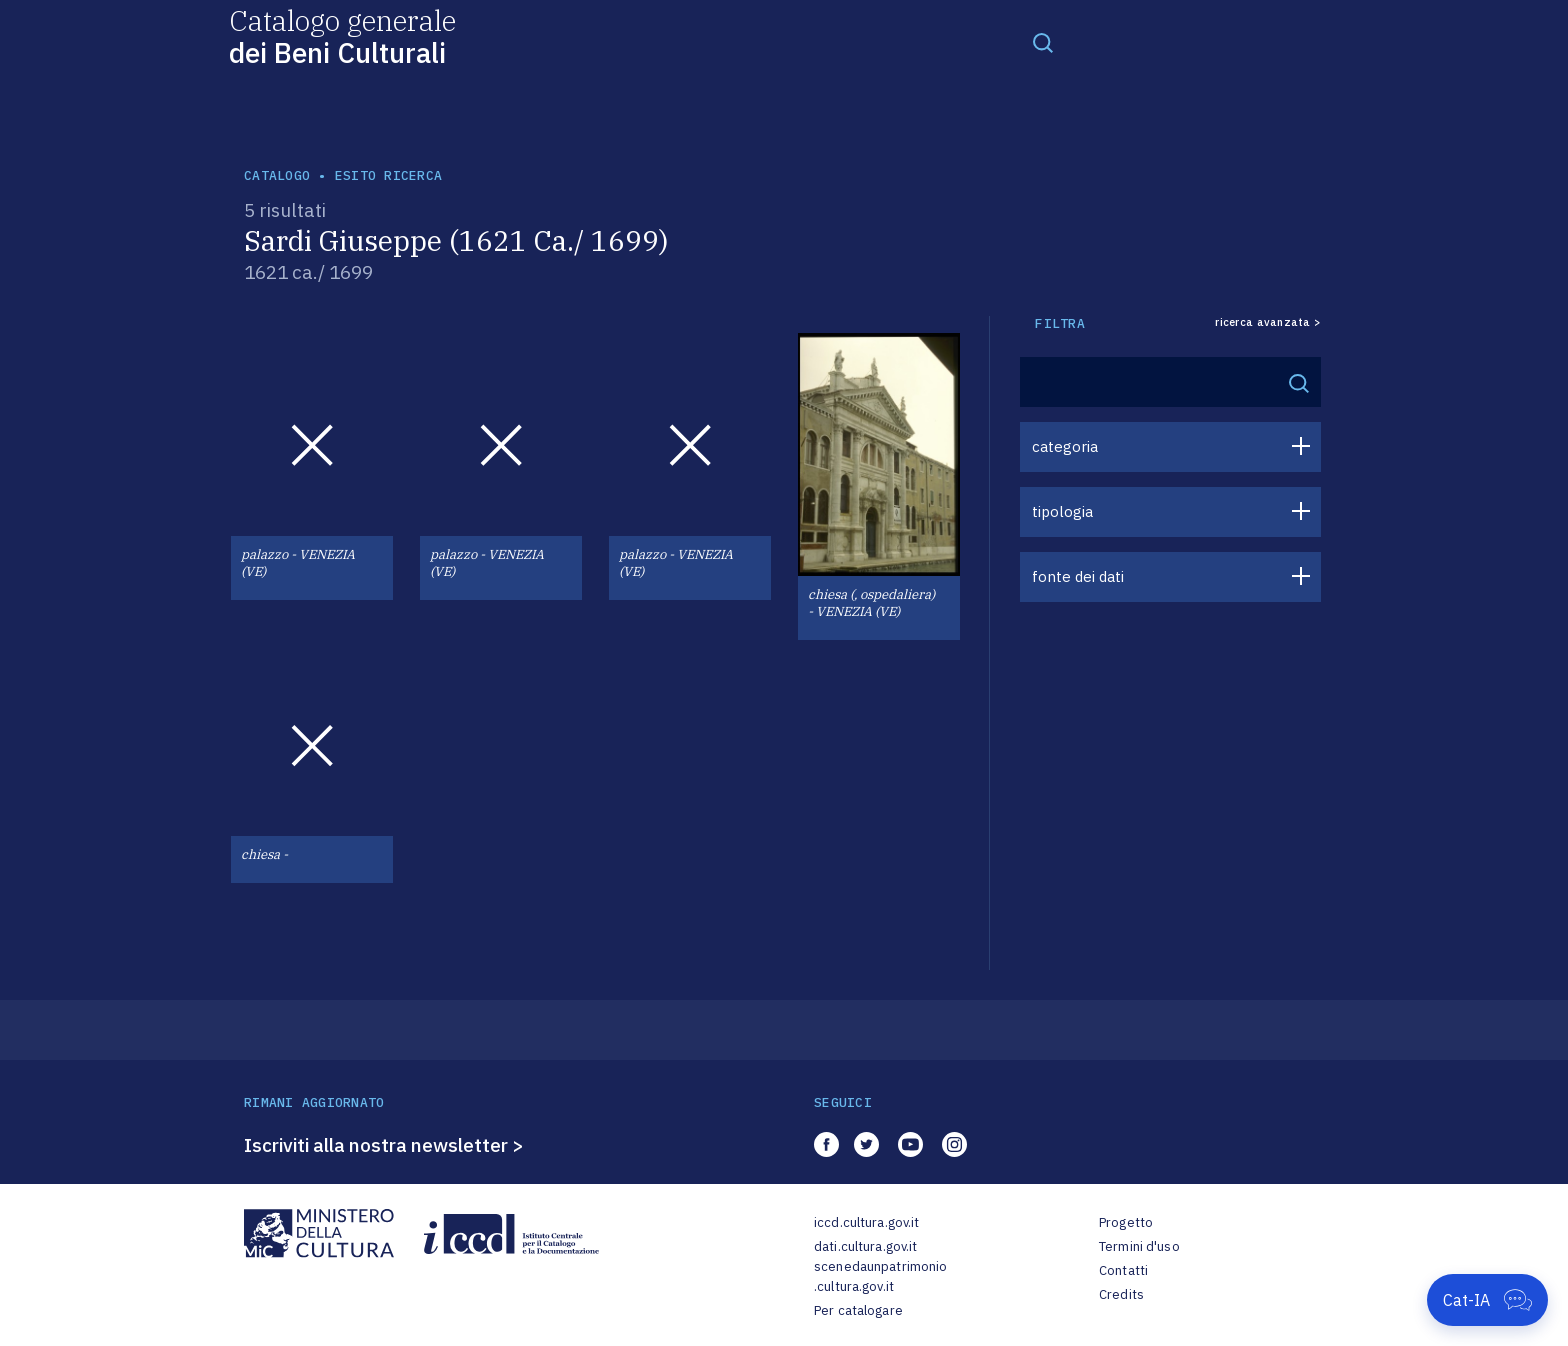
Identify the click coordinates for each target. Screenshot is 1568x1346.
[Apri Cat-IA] (1487, 1300)
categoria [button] (1065, 446)
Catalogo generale (342, 35)
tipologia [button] (1062, 511)
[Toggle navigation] (1043, 42)
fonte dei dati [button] (1078, 576)
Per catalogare (858, 1310)
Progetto (1126, 1222)
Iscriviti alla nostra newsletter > (384, 1145)
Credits (1121, 1294)
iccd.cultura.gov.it (866, 1222)
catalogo (277, 175)
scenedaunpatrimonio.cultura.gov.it (880, 1276)
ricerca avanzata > (1268, 322)
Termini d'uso (1139, 1246)
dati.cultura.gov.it (865, 1246)
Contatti (1123, 1270)
